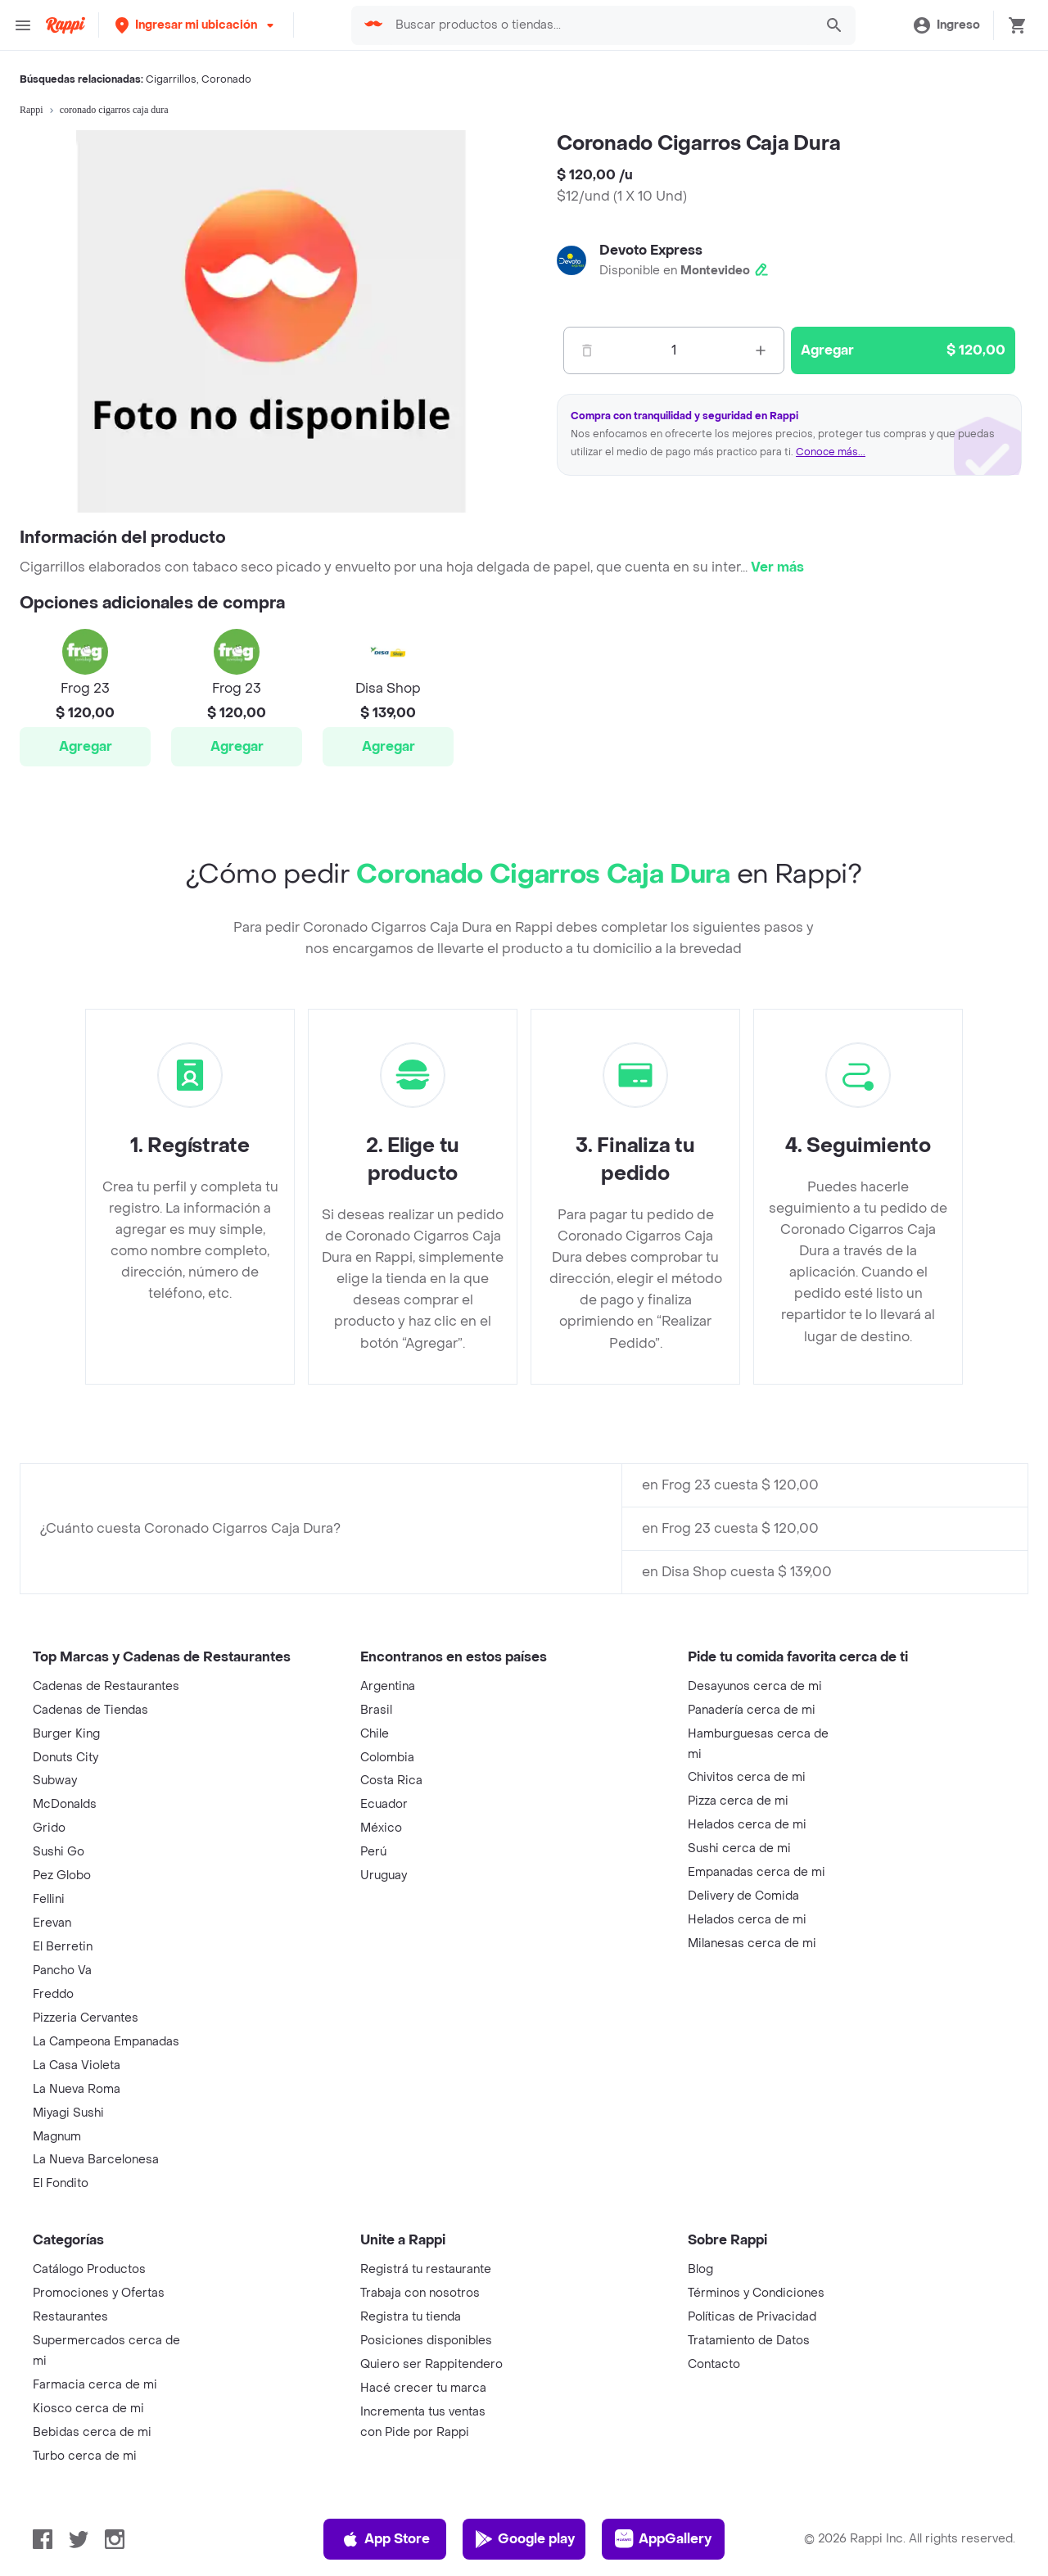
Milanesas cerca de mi (752, 1943)
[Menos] (587, 350)
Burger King (66, 1734)
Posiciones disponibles (426, 2340)
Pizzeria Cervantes (85, 2018)
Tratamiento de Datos (749, 2340)
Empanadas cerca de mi (756, 1872)
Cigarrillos (171, 79)
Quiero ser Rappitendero (431, 2364)
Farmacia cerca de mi (95, 2385)
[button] (196, 25)
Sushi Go (58, 1852)
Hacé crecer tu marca (423, 2388)
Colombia (387, 1757)
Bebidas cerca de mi (92, 2432)
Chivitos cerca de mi (747, 1777)
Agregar (85, 746)
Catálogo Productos (89, 2269)
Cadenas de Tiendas (90, 1710)
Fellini (49, 1899)
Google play (524, 2539)
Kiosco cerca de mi (88, 2408)
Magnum (57, 2136)
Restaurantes (70, 2317)
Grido (49, 1828)
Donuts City (65, 1757)
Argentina (387, 1686)
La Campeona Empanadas (106, 2042)
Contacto (714, 2364)
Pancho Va (62, 1970)
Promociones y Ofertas (99, 2293)
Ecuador (384, 1804)
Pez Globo (62, 1875)
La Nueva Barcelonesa (96, 2159)
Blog (700, 2269)
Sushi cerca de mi (739, 1848)
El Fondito (60, 2183)
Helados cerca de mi (747, 1825)
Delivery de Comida (743, 1896)
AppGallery (663, 2539)
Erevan (52, 1923)
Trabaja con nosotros (420, 2293)
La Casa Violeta (76, 2065)
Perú (373, 1852)
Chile (374, 1734)
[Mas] (760, 350)
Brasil (376, 1710)
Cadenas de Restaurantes (106, 1686)
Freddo (53, 1994)
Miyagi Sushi (68, 2113)
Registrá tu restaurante (425, 2269)
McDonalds (65, 1804)
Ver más (777, 567)
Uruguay (383, 1875)
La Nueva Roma (76, 2089)
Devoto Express (650, 250)
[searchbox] (600, 25)
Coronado (226, 79)
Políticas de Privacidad (752, 2317)
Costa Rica (391, 1780)
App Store (385, 2539)
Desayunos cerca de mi (755, 1686)
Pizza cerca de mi (738, 1801)
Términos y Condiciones (756, 2293)
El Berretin (63, 1947)
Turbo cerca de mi (85, 2456)
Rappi (31, 109)
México (381, 1828)
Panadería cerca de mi (751, 1710)
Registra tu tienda (410, 2317)
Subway (55, 1780)
